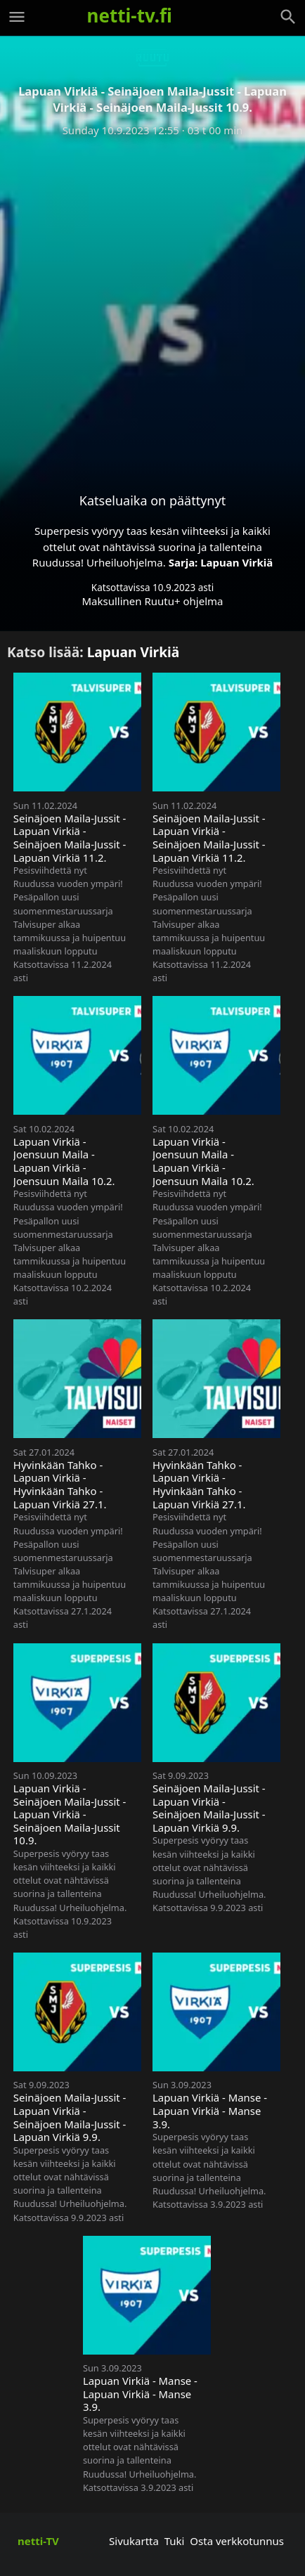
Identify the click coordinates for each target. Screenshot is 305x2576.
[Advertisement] (152, 303)
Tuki (174, 2541)
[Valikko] (17, 17)
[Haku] (288, 17)
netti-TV (38, 2541)
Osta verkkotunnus (237, 2541)
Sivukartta (134, 2541)
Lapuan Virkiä (236, 562)
